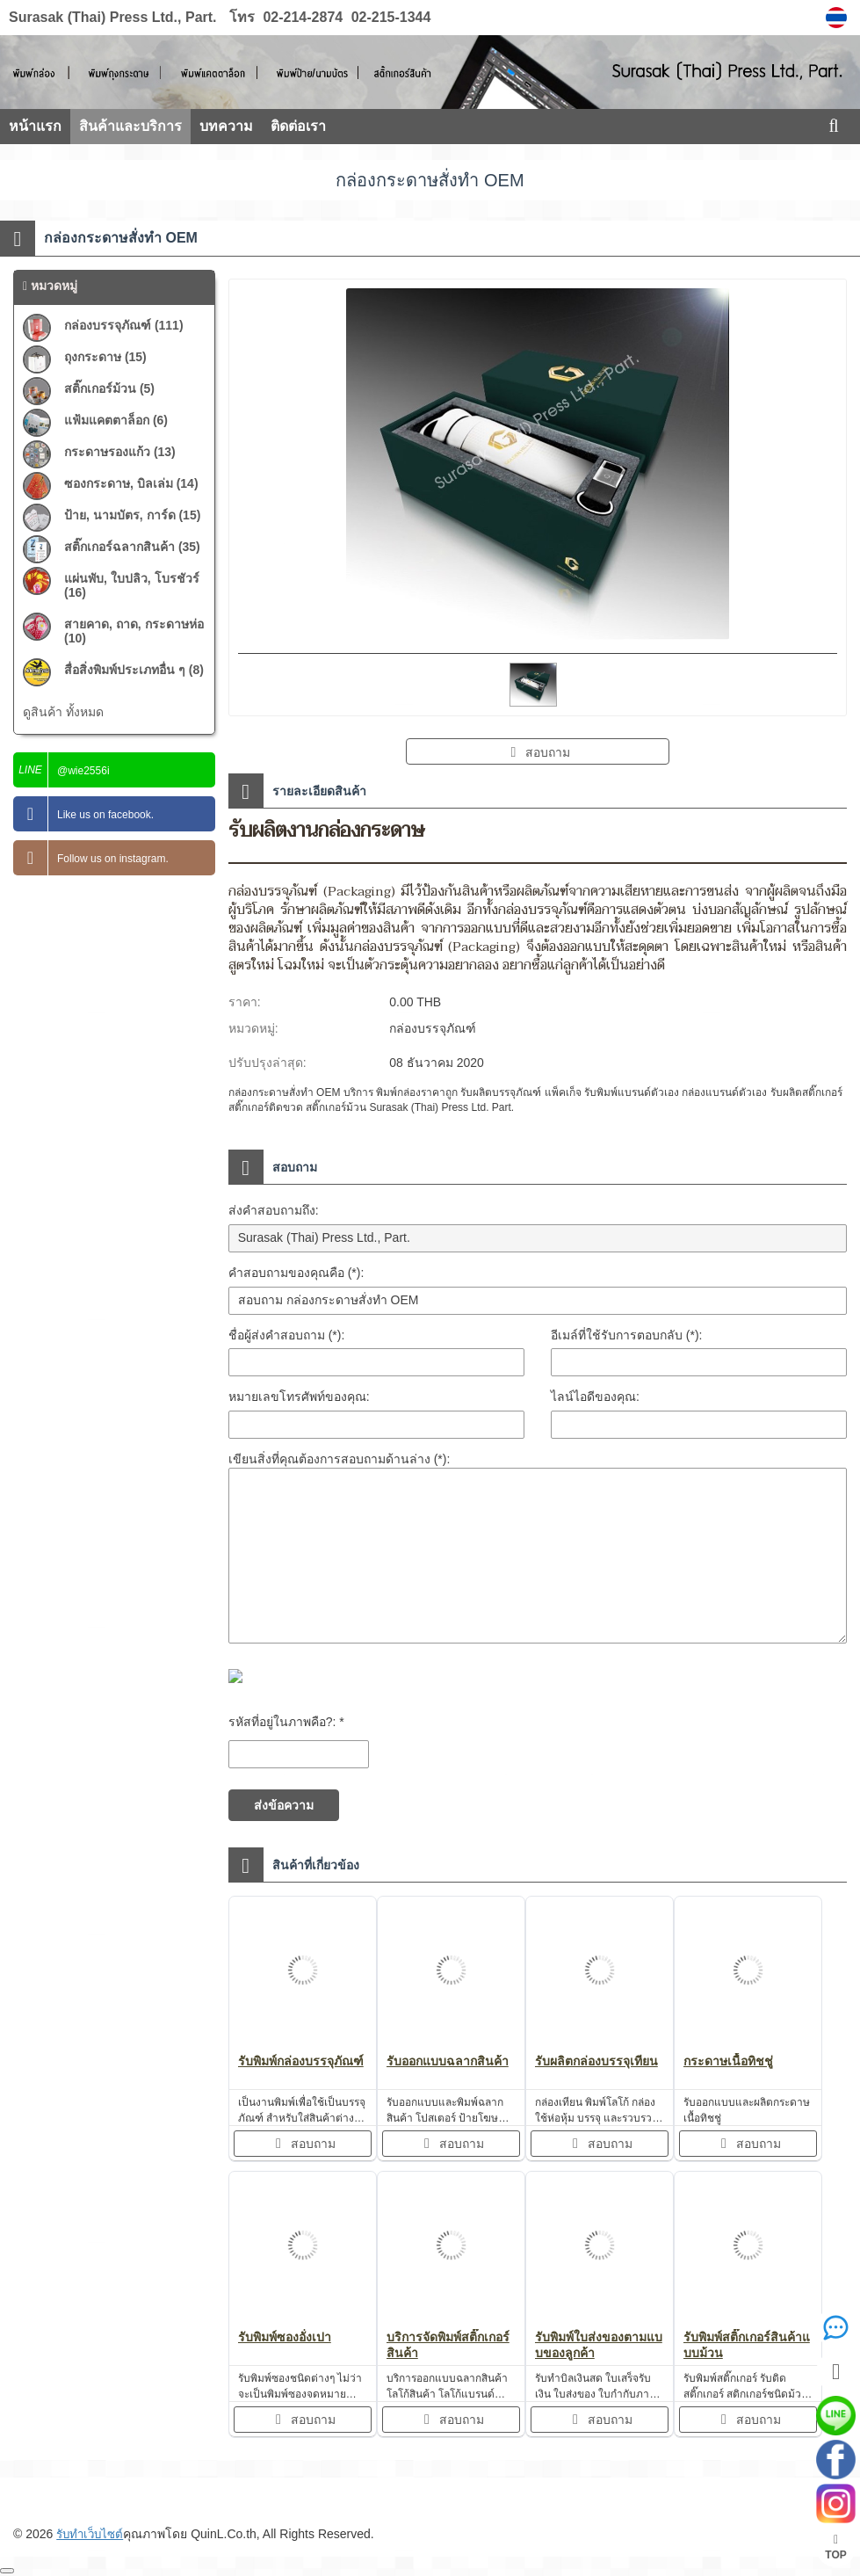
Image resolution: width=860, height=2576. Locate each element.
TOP (835, 2547)
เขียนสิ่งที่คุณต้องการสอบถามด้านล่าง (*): (339, 1459)
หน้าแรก (35, 126)
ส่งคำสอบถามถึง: (273, 1210)
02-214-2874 (303, 17)
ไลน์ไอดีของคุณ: (595, 1397)
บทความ (226, 126)
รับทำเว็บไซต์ (92, 2534)
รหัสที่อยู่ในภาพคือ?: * (286, 1722)
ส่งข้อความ (284, 1805)
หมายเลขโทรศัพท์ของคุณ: (299, 1397)
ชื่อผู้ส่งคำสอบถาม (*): (286, 1335)
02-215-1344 (388, 17)
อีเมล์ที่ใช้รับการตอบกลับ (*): (627, 1335)
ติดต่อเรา (298, 126)
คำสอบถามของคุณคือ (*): (296, 1273)
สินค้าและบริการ (130, 126)
